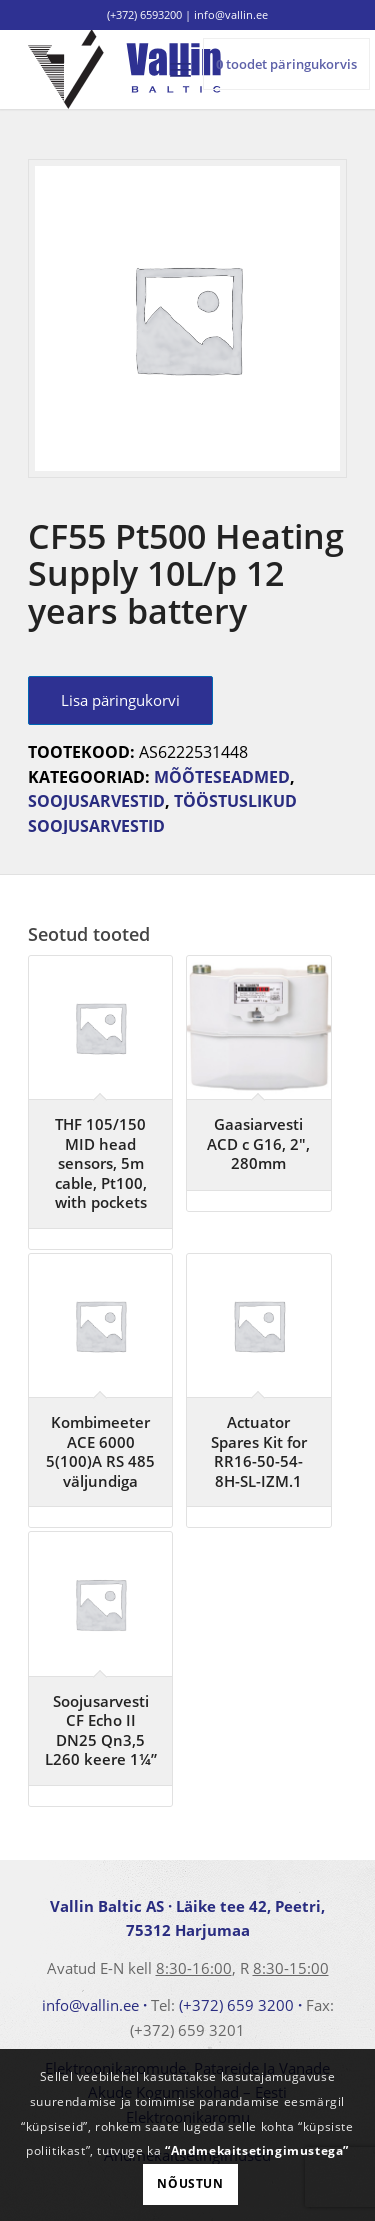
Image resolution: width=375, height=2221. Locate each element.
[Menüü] (180, 69)
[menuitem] (180, 69)
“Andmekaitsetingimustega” (257, 2150)
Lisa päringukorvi (120, 700)
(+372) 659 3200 (236, 2005)
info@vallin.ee (90, 2005)
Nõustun (190, 2183)
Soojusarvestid (96, 801)
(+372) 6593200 (144, 14)
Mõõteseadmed (222, 777)
